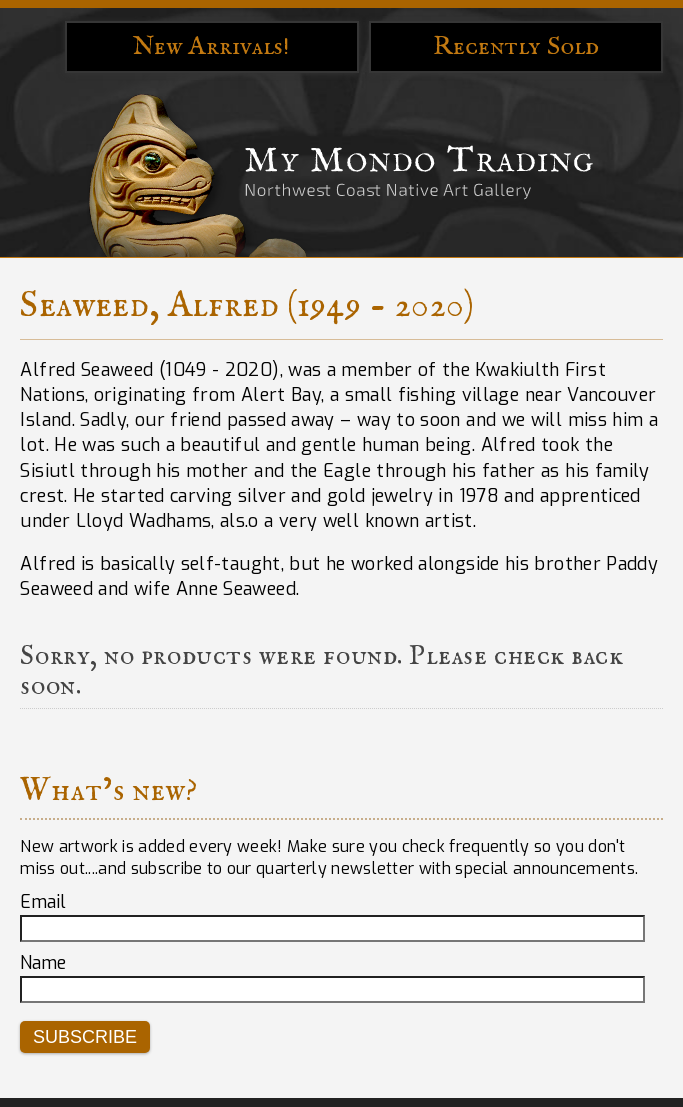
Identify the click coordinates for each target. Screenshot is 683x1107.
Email (43, 902)
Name (43, 963)
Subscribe (85, 1037)
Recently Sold (516, 46)
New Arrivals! (211, 46)
